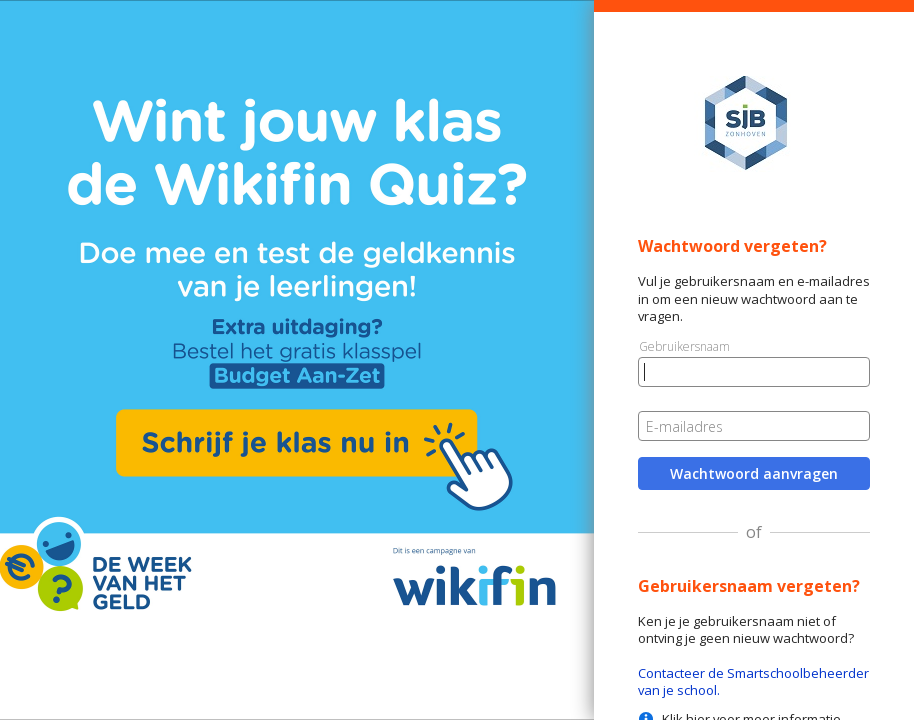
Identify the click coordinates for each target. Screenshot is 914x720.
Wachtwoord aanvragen (754, 473)
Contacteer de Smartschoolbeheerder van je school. (753, 681)
